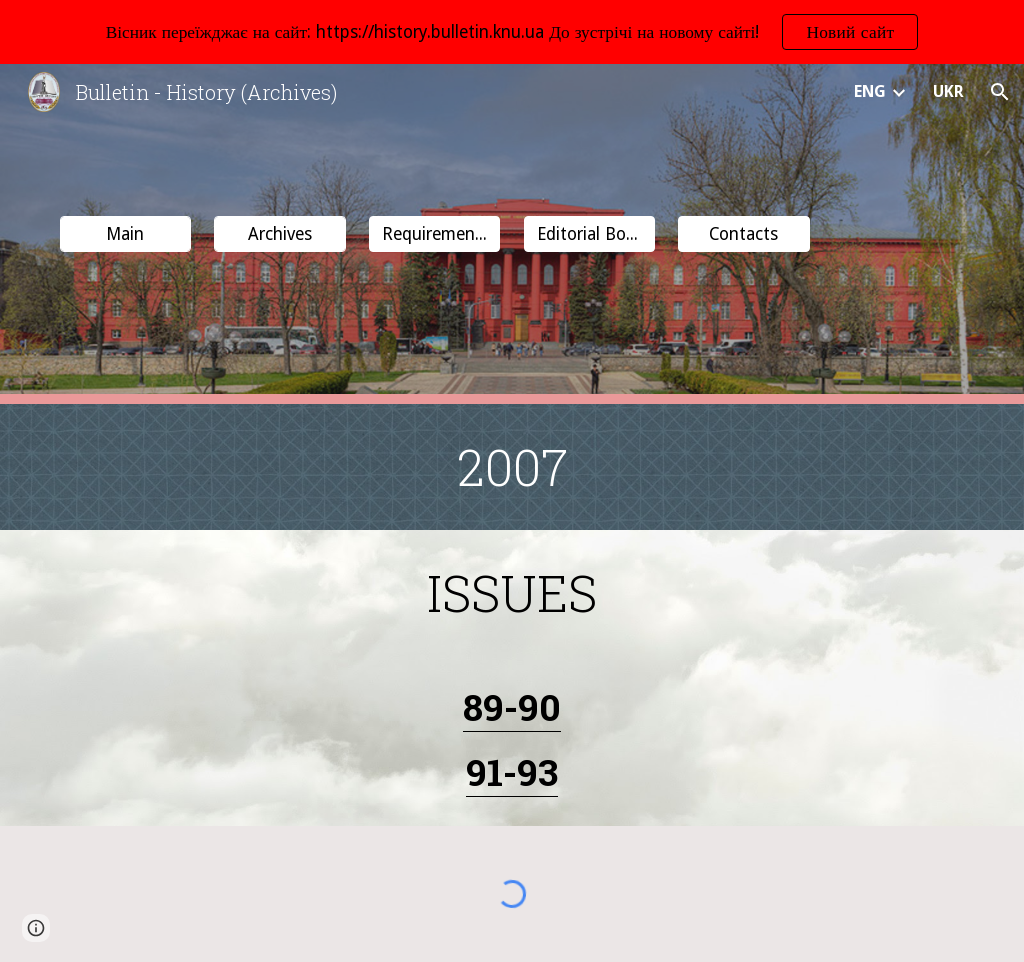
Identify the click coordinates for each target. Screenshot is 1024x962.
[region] (512, 32)
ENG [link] (870, 91)
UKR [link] (948, 91)
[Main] (125, 234)
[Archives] (279, 234)
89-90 (512, 706)
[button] (1000, 92)
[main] (512, 467)
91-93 (512, 771)
